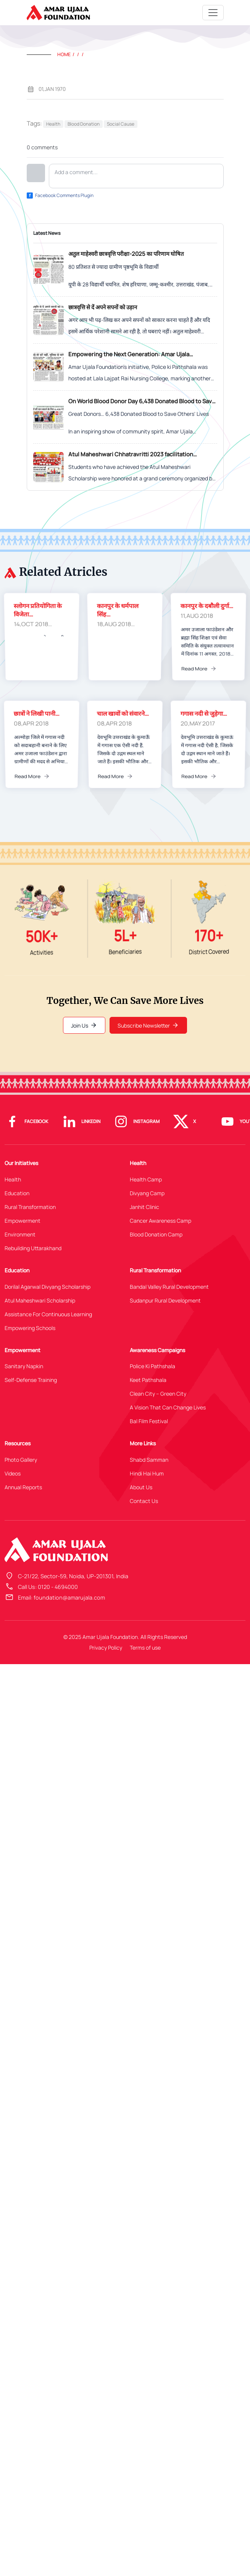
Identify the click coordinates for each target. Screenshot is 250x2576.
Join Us (84, 1025)
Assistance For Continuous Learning (48, 1314)
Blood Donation (84, 124)
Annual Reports (23, 1487)
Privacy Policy (105, 1647)
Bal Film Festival (149, 1421)
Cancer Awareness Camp (160, 1220)
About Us (141, 1487)
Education (17, 1193)
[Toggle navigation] (213, 12)
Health (53, 124)
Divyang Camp (147, 1193)
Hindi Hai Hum (147, 1473)
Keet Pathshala (148, 1379)
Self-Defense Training (31, 1379)
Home (64, 54)
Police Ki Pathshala (152, 1366)
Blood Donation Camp (156, 1234)
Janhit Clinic (144, 1206)
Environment (20, 1234)
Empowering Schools (30, 1328)
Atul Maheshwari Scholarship (40, 1300)
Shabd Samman (149, 1459)
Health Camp (146, 1179)
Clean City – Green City (158, 1393)
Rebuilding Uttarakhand (33, 1248)
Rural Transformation (30, 1206)
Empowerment (22, 1220)
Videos (13, 1473)
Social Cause (120, 124)
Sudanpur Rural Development (165, 1300)
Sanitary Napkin (24, 1366)
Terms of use (145, 1647)
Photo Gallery (21, 1459)
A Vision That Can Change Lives (168, 1407)
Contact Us (144, 1501)
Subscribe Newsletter (148, 1025)
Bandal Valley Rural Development (169, 1286)
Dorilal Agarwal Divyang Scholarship (47, 1286)
